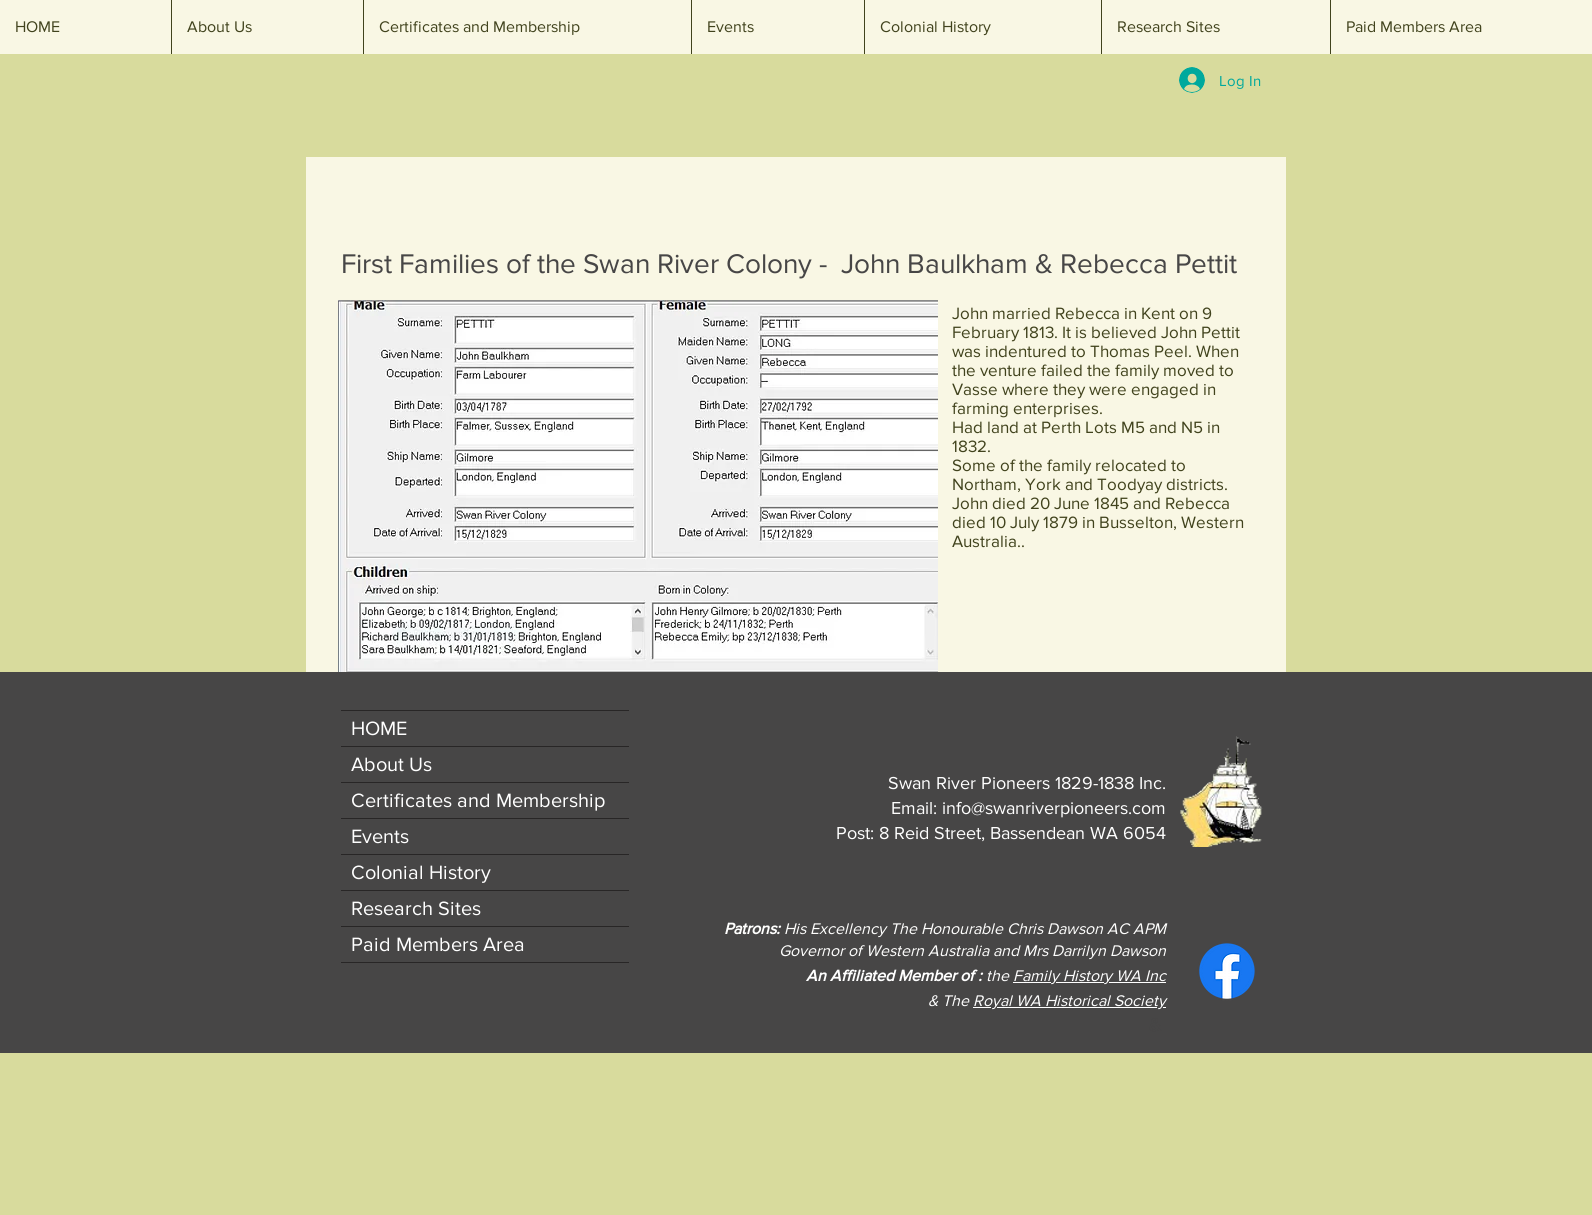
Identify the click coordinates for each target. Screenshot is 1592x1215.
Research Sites (416, 908)
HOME (379, 728)
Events (380, 836)
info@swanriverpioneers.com (1054, 808)
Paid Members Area (438, 944)
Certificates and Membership (478, 800)
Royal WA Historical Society (1069, 1000)
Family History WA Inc (1089, 975)
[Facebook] (1227, 971)
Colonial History (421, 872)
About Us (391, 764)
